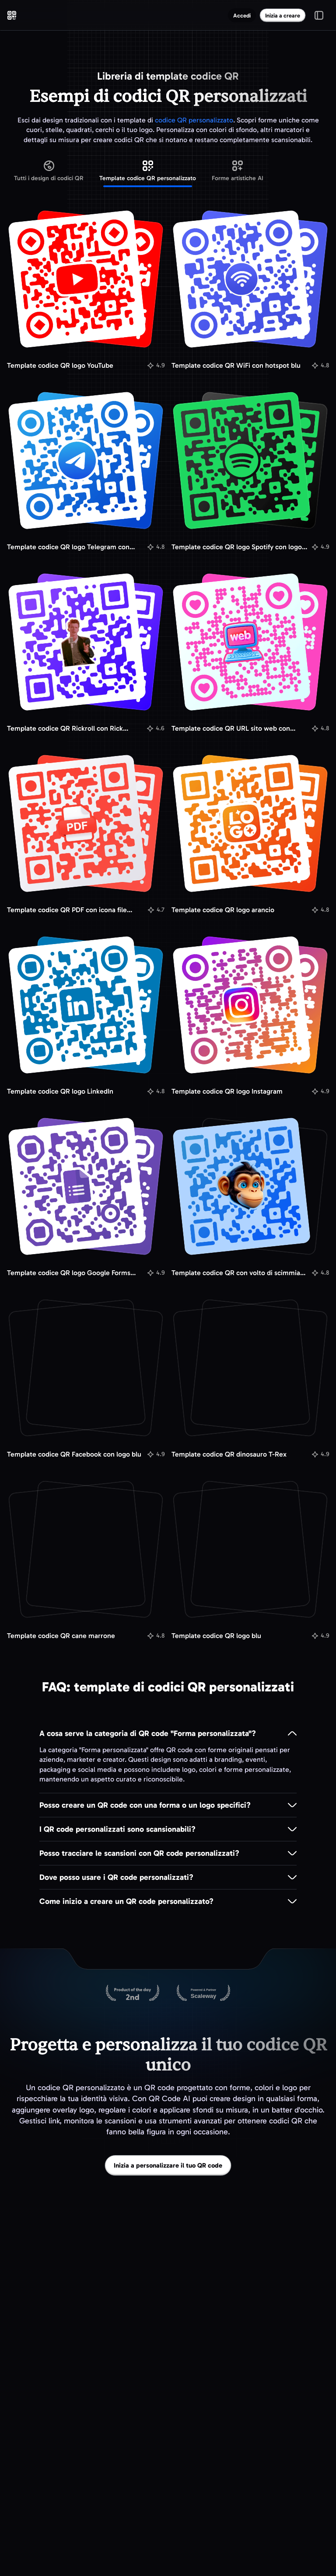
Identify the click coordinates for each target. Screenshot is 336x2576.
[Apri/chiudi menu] (319, 15)
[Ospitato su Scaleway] (203, 1993)
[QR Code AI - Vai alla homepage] (11, 15)
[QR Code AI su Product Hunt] (132, 1993)
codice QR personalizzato (194, 120)
